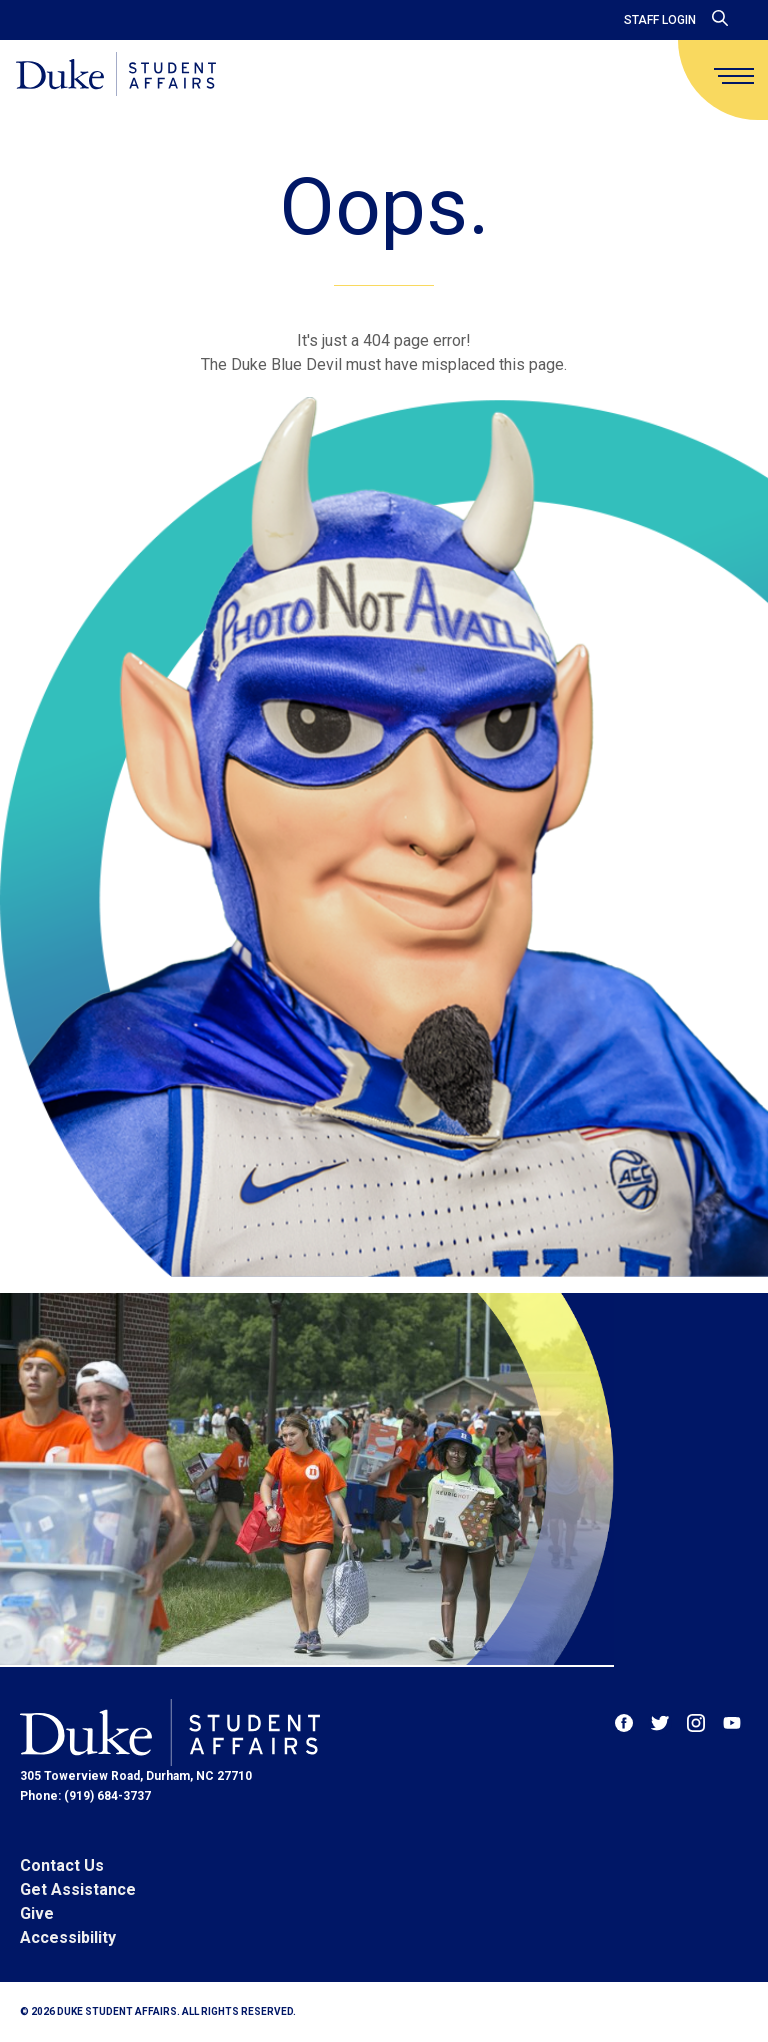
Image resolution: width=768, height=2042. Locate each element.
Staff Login (660, 20)
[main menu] (734, 76)
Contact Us (62, 1865)
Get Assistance (78, 1889)
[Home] (116, 75)
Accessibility (68, 1937)
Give (37, 1913)
